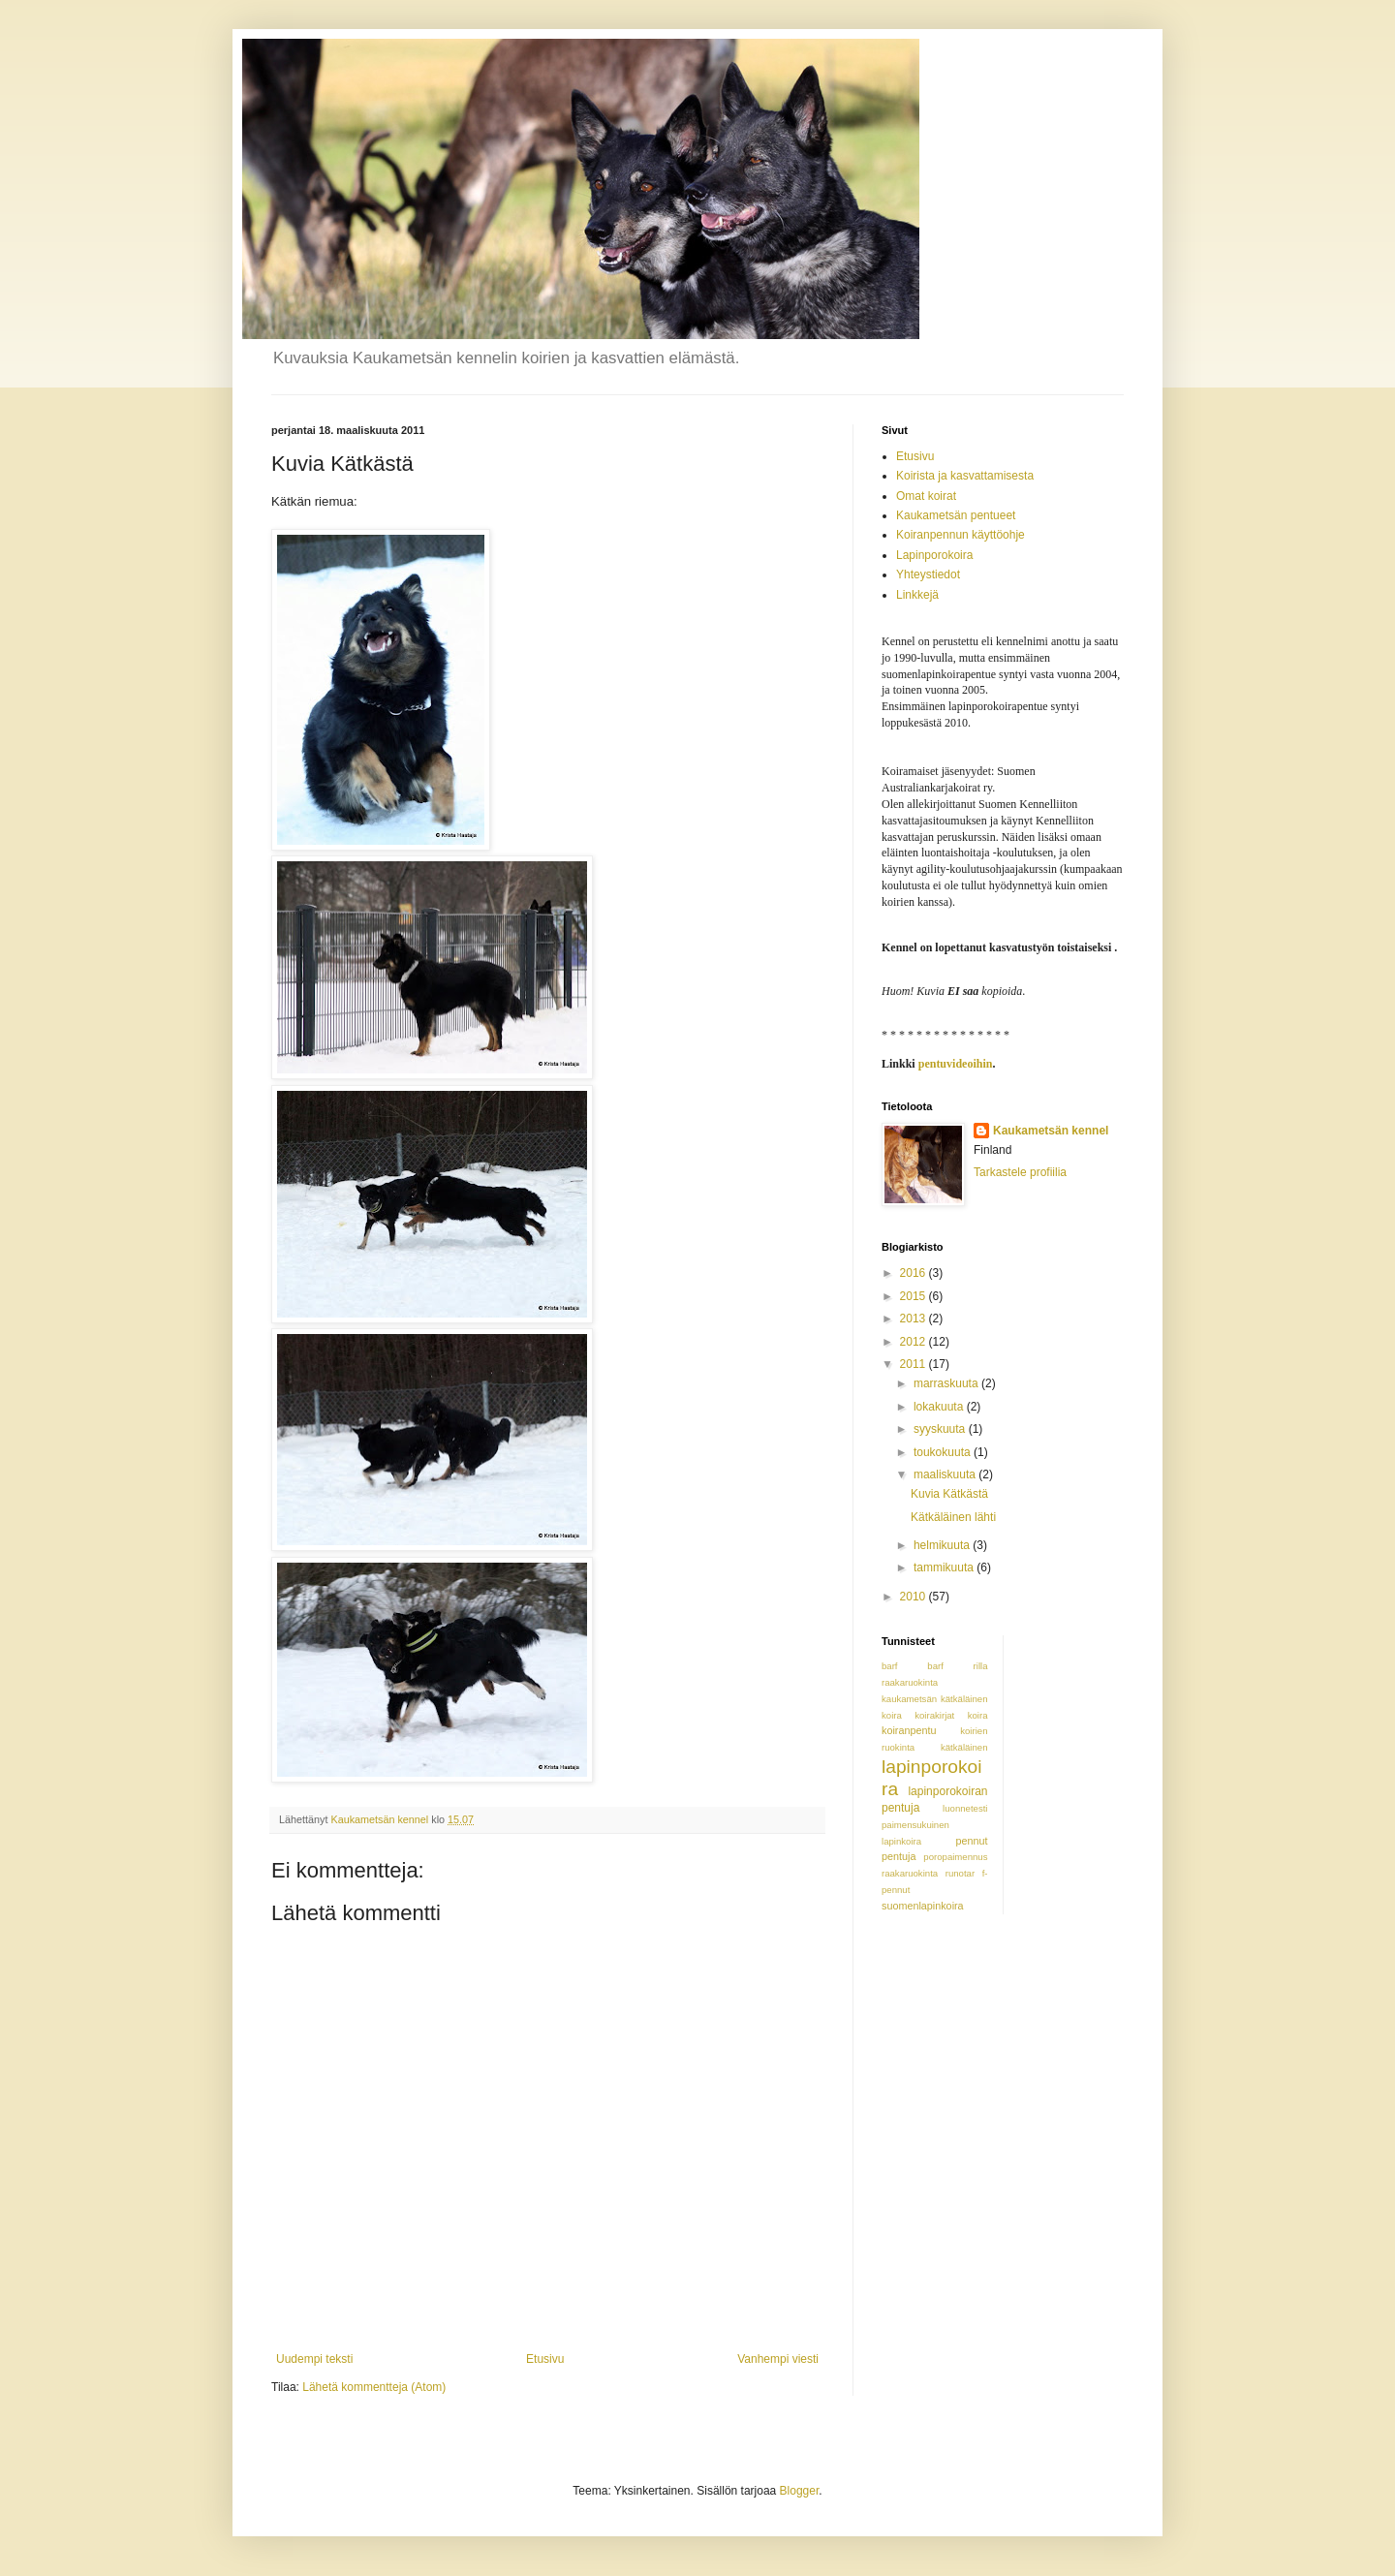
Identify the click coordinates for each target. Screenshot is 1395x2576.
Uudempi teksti (314, 2359)
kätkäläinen (964, 1747)
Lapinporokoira (934, 555)
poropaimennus (955, 1856)
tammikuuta (945, 1567)
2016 (914, 1273)
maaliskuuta (946, 1474)
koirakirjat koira (950, 1715)
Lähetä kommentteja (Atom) (374, 2387)
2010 (914, 1596)
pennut (971, 1841)
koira (892, 1715)
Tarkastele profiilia (1020, 1172)
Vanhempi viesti (778, 2359)
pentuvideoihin (955, 1064)
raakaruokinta (910, 1873)
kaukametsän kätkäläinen (935, 1698)
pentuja (898, 1856)
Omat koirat (926, 496)
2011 (914, 1364)
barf (890, 1665)
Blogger (800, 2491)
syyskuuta (941, 1429)
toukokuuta (944, 1452)
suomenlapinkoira (923, 1905)
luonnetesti (965, 1808)
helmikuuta (943, 1545)
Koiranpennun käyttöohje (960, 535)
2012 (914, 1342)
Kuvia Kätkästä (949, 1494)
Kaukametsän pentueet (955, 515)
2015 (914, 1296)
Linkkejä (917, 595)
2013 (914, 1318)
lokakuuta (940, 1406)
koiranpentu (909, 1730)
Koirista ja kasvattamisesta (965, 475)
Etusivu (545, 2359)
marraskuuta (947, 1383)
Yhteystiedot (928, 574)
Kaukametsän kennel (1050, 1130)
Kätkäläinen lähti (953, 1517)
